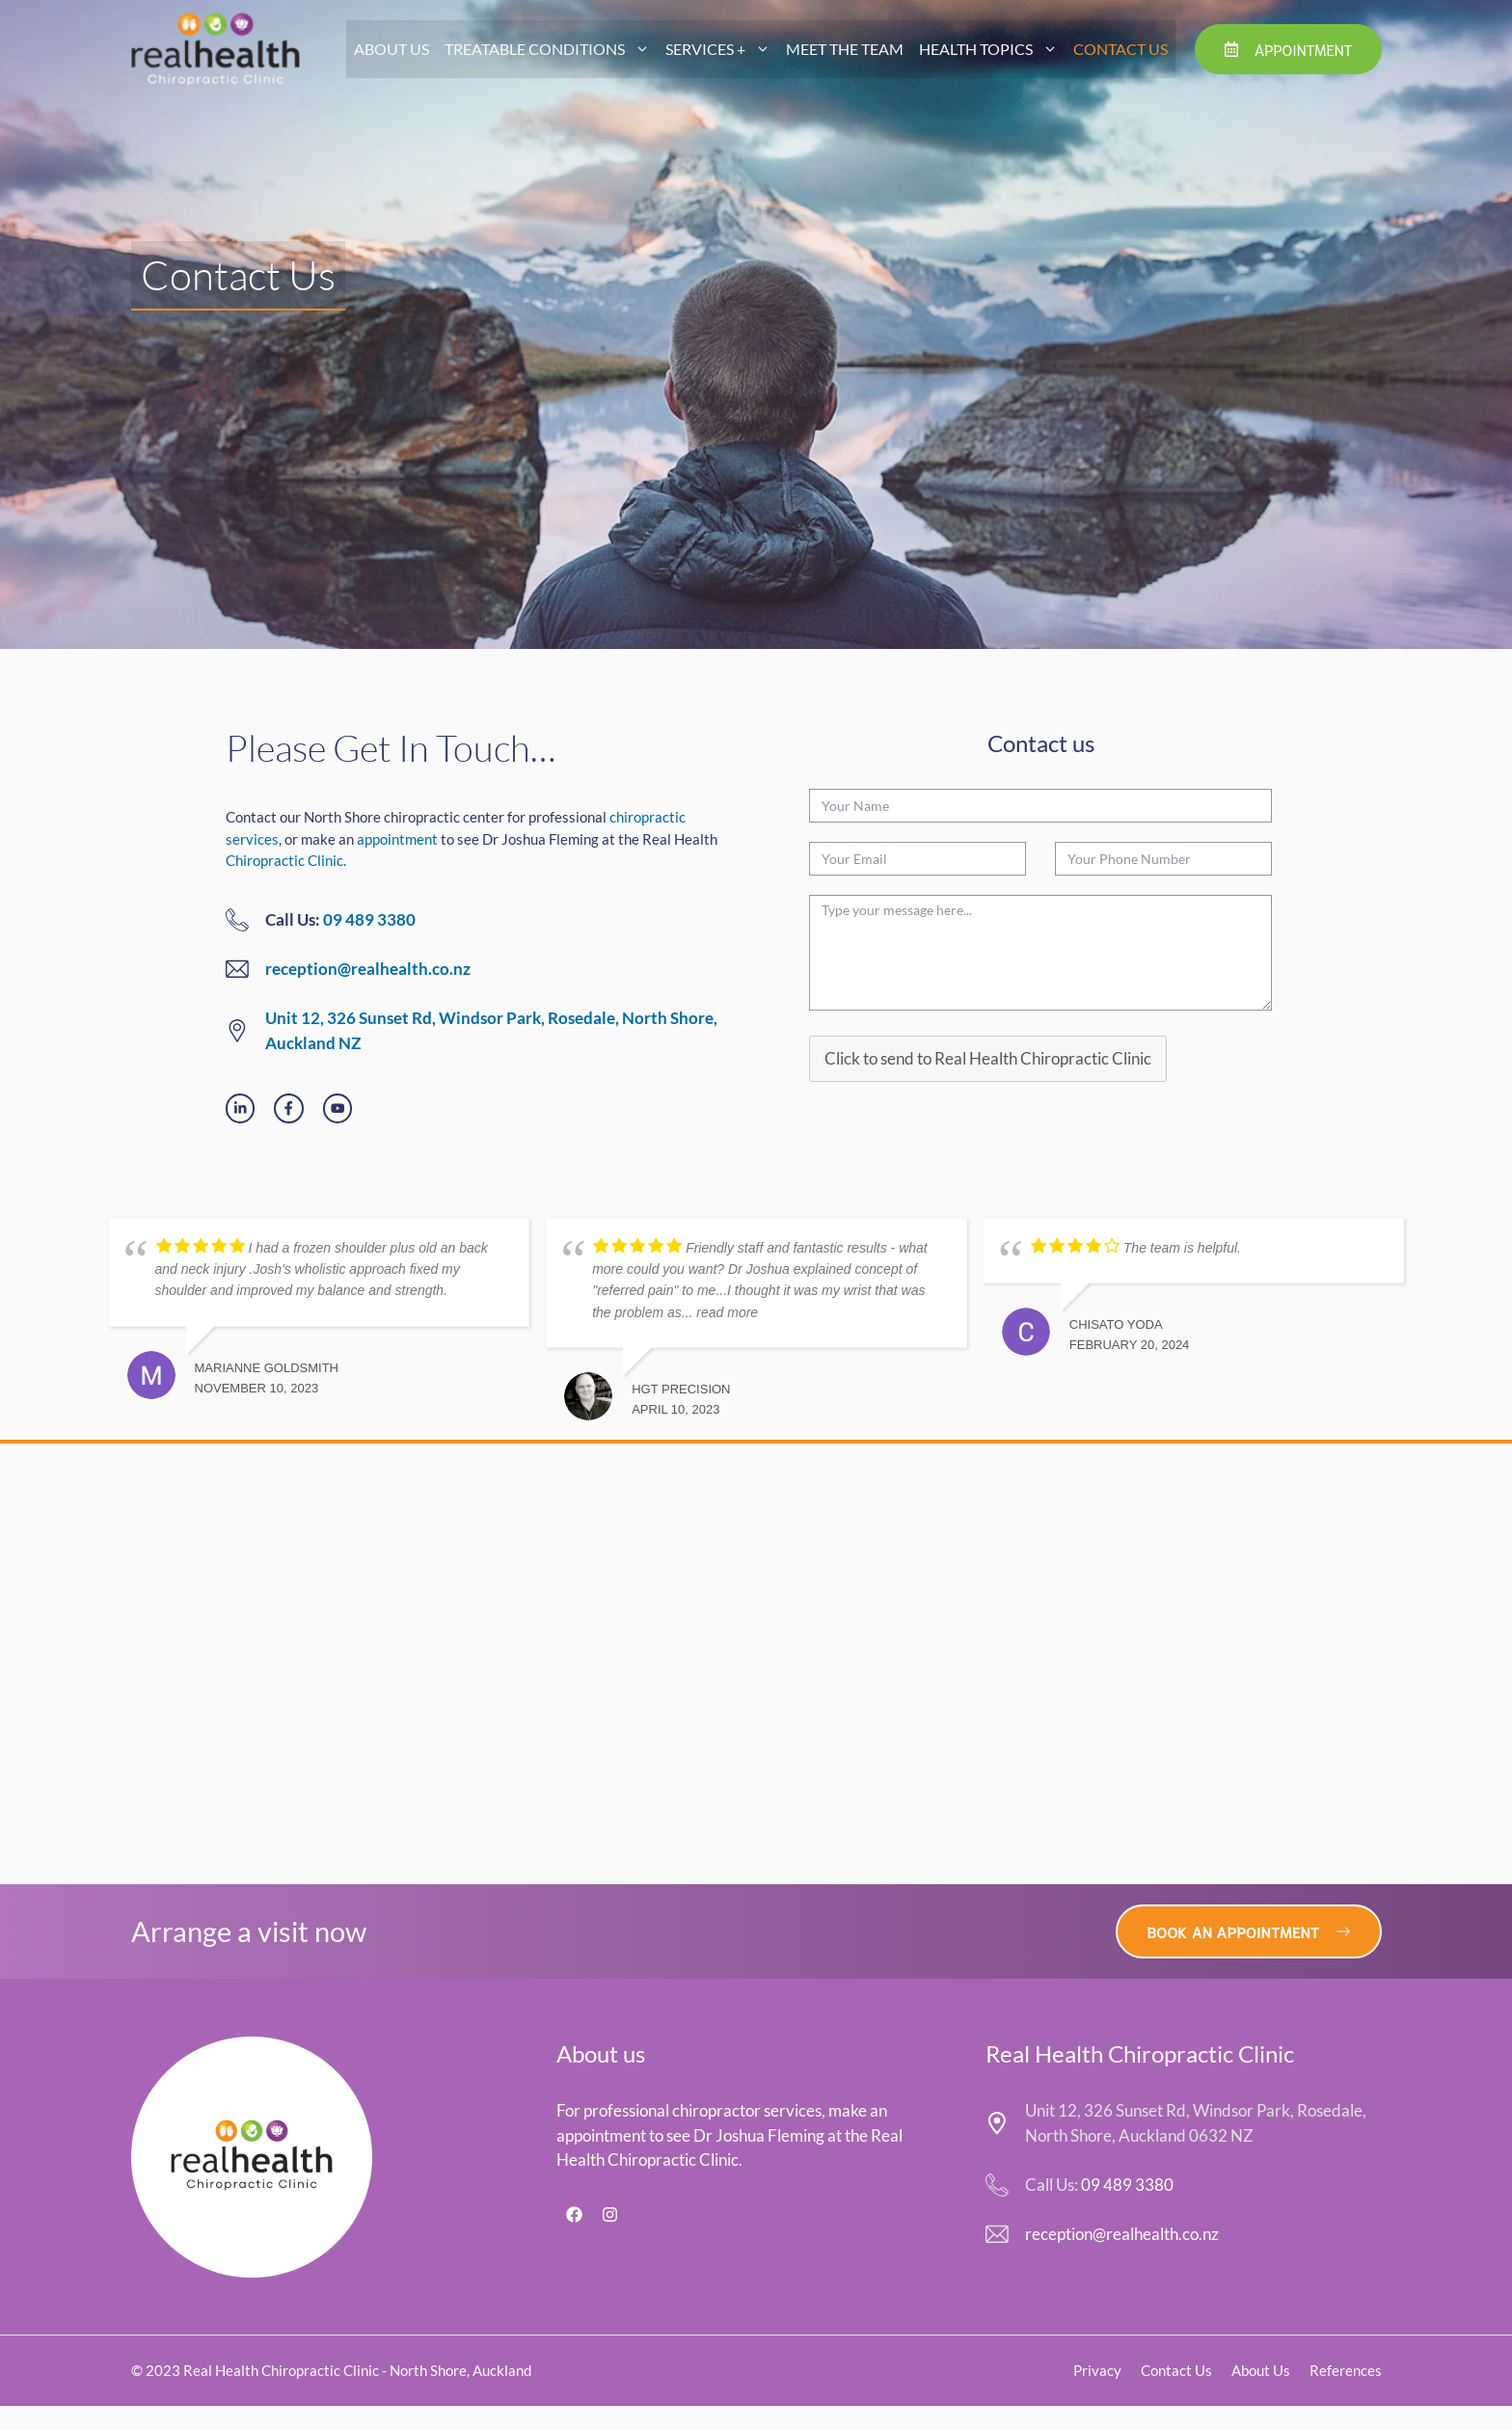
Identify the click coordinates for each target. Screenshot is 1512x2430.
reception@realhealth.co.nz (368, 968)
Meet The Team (845, 49)
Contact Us (1120, 49)
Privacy (1097, 2370)
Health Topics (992, 49)
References (1346, 2370)
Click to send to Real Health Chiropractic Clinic (987, 1058)
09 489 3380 (369, 919)
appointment (397, 839)
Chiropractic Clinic (284, 860)
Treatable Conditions (551, 49)
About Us (391, 49)
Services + (721, 49)
